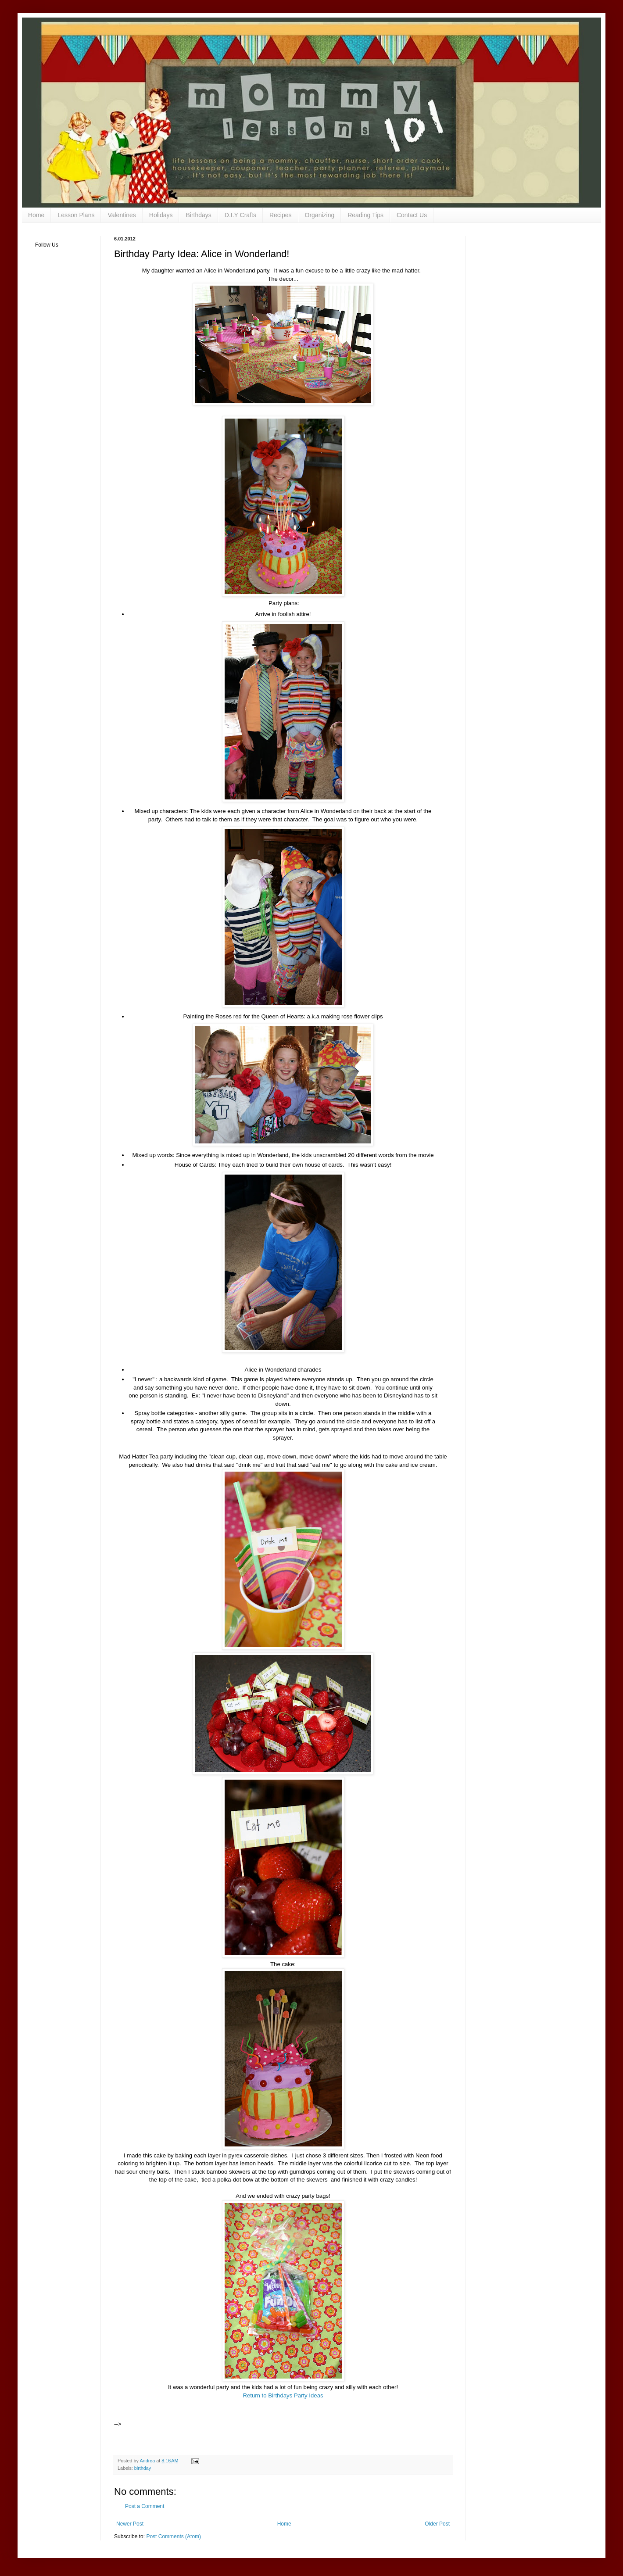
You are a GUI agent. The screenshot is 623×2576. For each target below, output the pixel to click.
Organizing (320, 215)
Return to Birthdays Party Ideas (283, 2395)
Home (36, 215)
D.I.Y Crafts (240, 215)
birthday (142, 2468)
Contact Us (412, 215)
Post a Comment (144, 2506)
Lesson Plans (75, 215)
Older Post (437, 2524)
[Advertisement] (225, 2413)
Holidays (161, 215)
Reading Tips (365, 215)
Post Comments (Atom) (173, 2536)
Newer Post (129, 2524)
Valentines (121, 215)
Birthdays (198, 215)
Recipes (280, 215)
